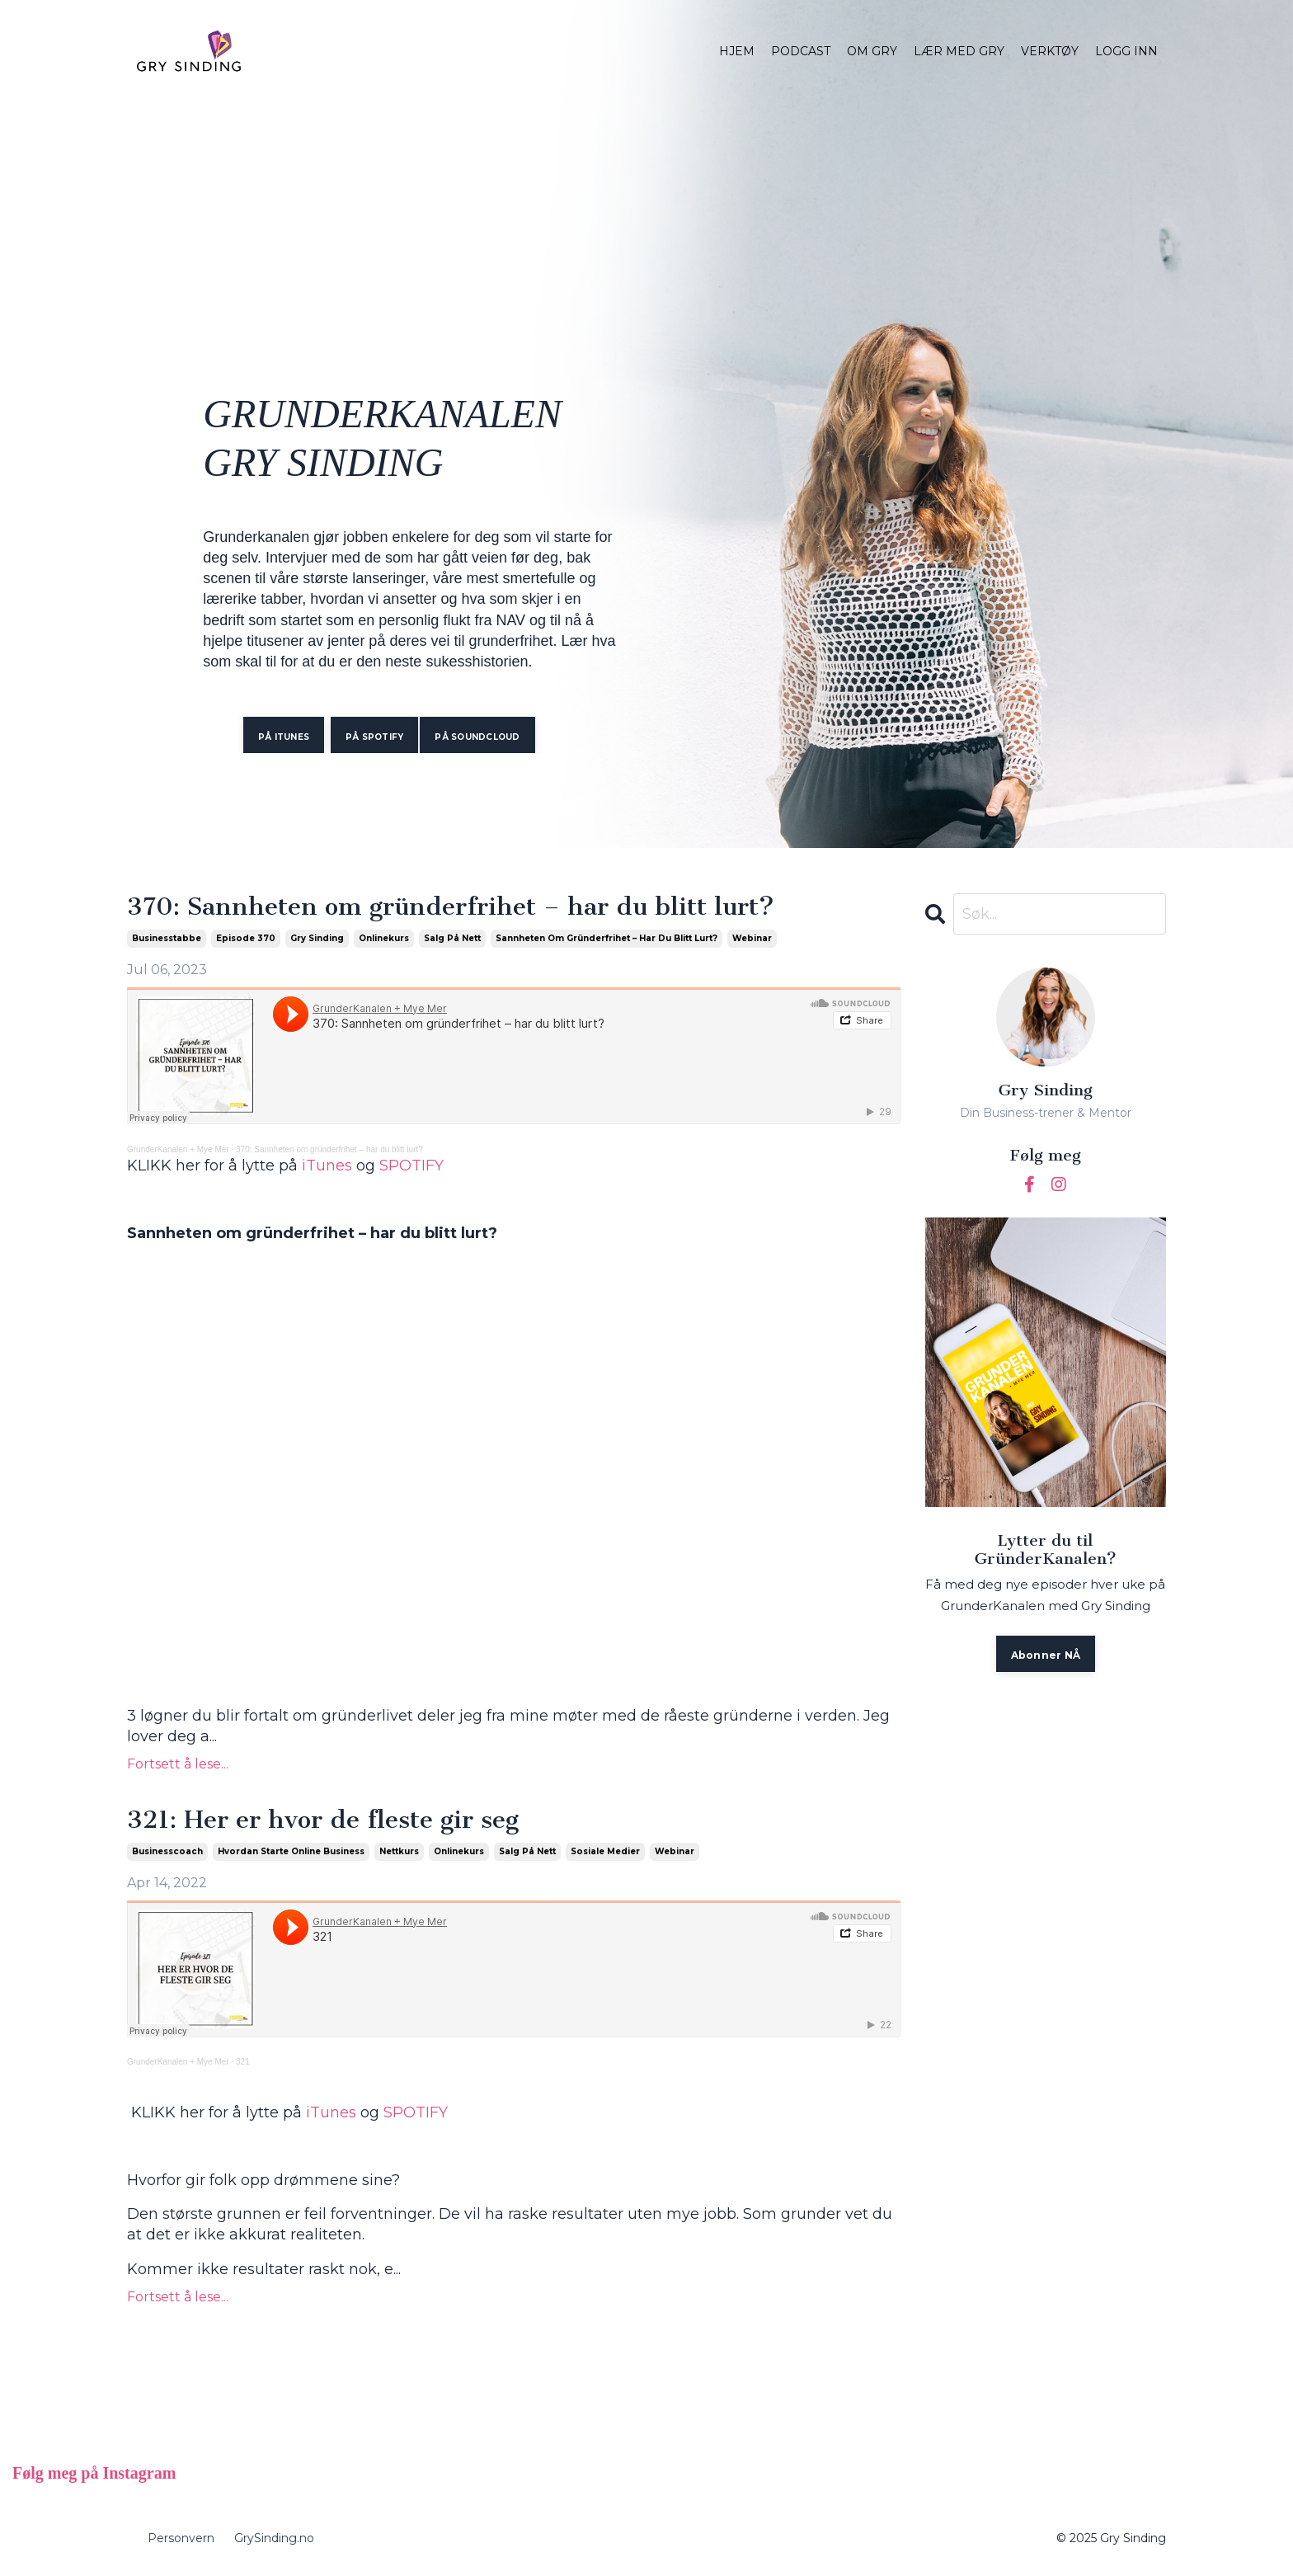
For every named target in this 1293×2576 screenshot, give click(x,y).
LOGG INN (1126, 51)
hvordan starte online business (291, 1851)
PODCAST (800, 51)
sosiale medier (605, 1851)
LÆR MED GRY (959, 51)
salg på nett (452, 938)
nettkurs (399, 1851)
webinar (752, 938)
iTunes (327, 1165)
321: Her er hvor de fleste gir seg (323, 1820)
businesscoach (167, 1851)
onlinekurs (384, 938)
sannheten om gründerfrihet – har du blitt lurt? (606, 938)
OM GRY (872, 51)
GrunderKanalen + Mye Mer (178, 1149)
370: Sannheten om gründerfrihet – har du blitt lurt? (450, 907)
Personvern (181, 2538)
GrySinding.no (274, 2538)
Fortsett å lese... (177, 1764)
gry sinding (317, 938)
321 (243, 2061)
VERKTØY (1050, 51)
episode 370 (245, 938)
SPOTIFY (411, 1165)
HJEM (737, 51)
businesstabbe (166, 938)
